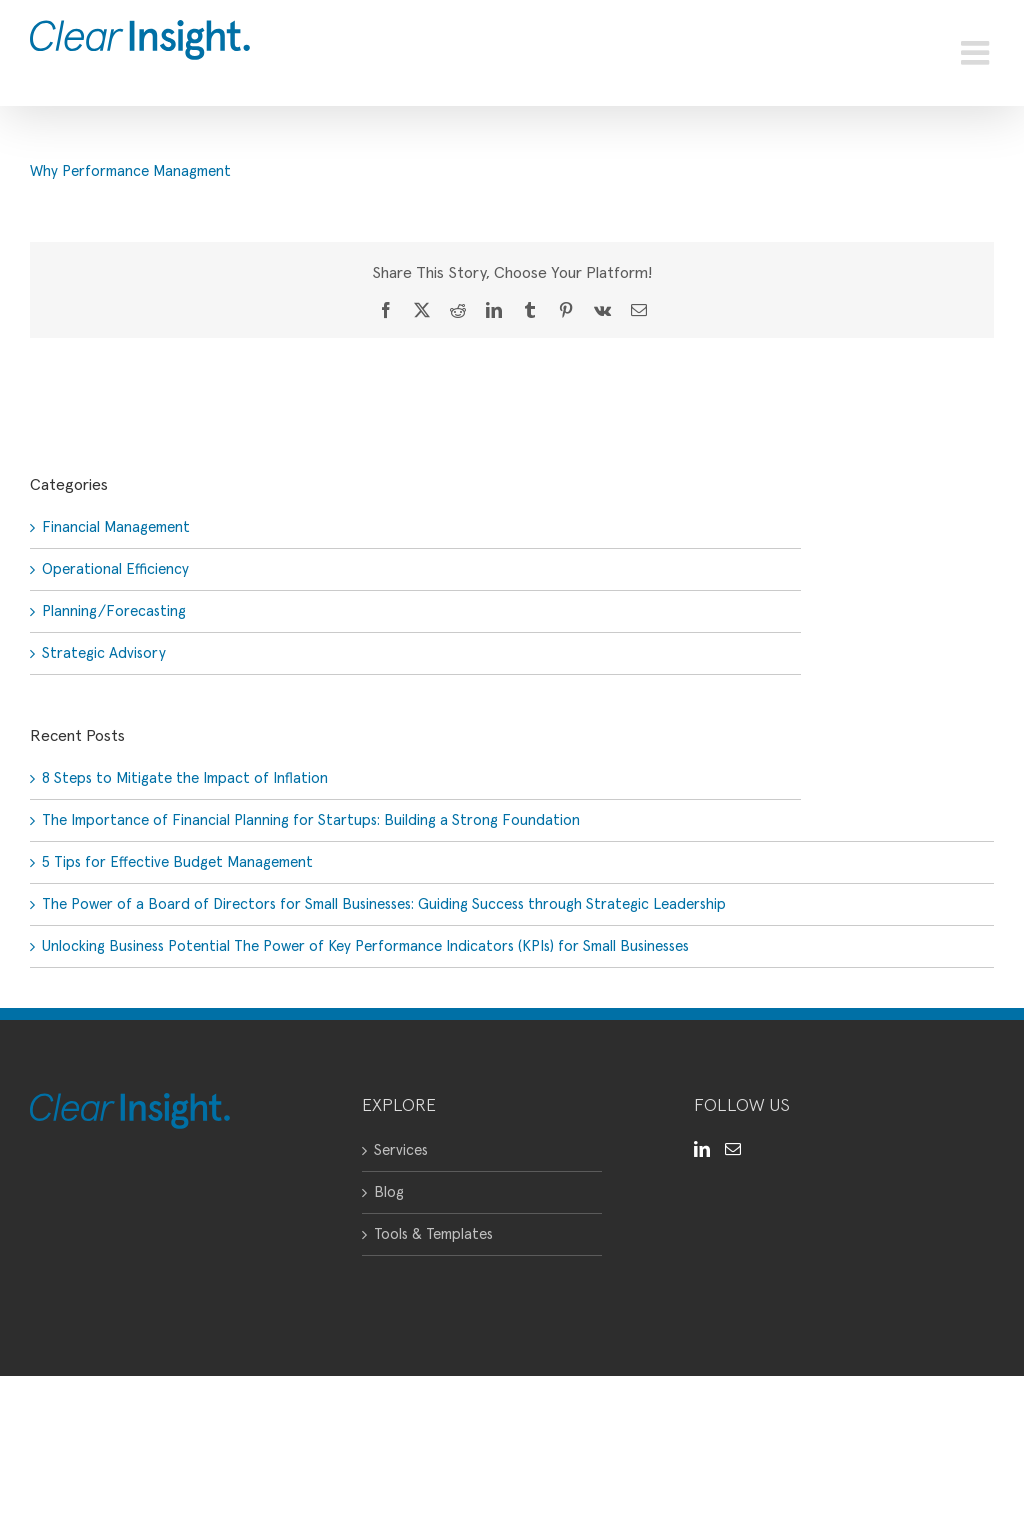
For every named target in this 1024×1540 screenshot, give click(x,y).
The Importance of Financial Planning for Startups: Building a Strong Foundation (311, 820)
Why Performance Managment (130, 171)
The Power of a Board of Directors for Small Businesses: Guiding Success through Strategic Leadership (384, 904)
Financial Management (116, 527)
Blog (389, 1192)
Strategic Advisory (104, 653)
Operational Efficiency (115, 569)
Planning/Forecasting (114, 611)
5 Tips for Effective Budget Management (177, 862)
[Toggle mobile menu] (977, 53)
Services (401, 1150)
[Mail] (733, 1149)
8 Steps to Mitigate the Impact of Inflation (185, 778)
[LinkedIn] (702, 1149)
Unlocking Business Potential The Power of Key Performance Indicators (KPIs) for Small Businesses (365, 946)
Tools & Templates (433, 1234)
